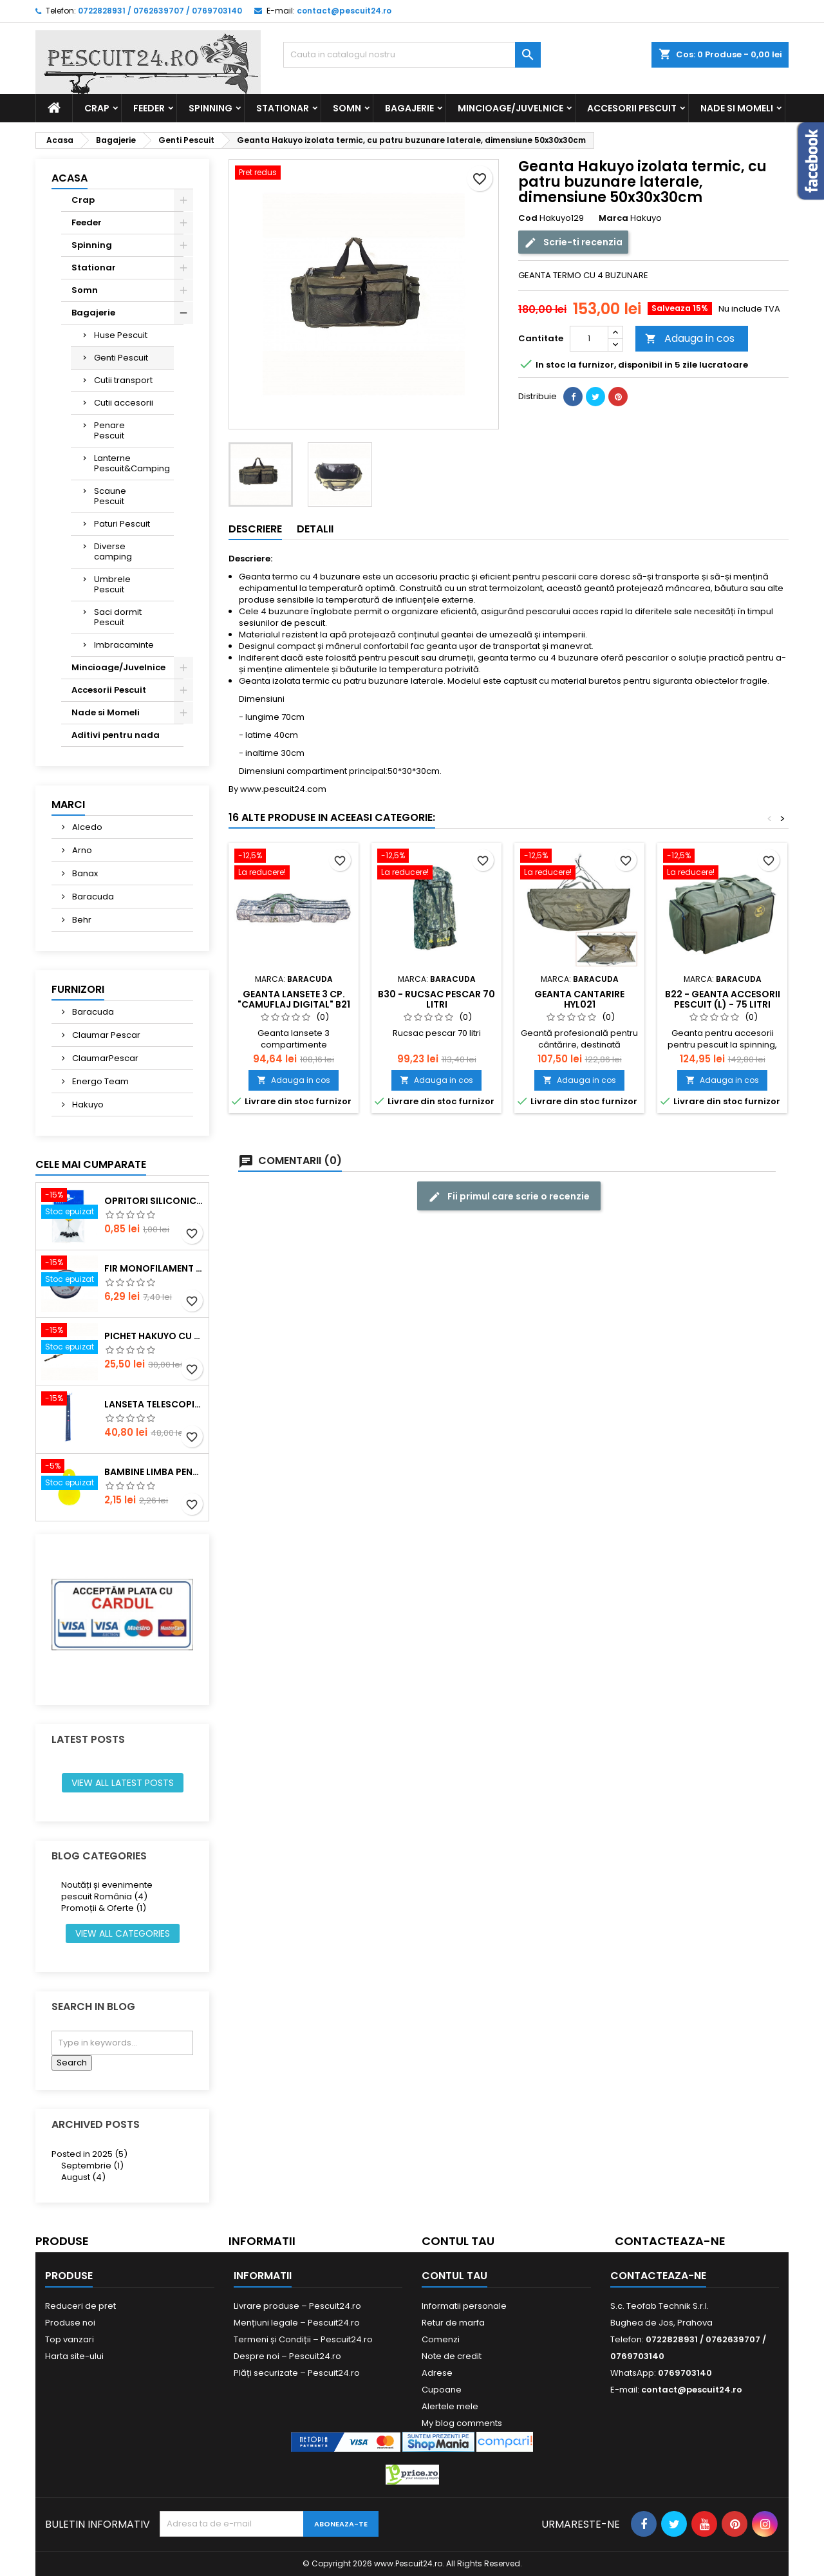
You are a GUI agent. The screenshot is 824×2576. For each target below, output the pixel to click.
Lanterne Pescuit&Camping (132, 463)
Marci (68, 804)
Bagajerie (409, 108)
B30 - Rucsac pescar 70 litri (436, 999)
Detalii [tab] (315, 529)
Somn (347, 108)
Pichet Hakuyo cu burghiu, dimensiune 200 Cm (153, 1336)
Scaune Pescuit (110, 496)
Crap (96, 108)
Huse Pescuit (120, 335)
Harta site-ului (74, 2356)
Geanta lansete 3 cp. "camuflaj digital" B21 (294, 999)
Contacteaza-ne (670, 2241)
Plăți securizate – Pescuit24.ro (297, 2373)
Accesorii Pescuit (632, 108)
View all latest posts (122, 1782)
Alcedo (86, 827)
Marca (613, 218)
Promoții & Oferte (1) (103, 1908)
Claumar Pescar (105, 1035)
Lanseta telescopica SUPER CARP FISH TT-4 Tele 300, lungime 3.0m (153, 1404)
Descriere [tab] (255, 529)
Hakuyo (87, 1104)
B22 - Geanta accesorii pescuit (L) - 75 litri (722, 999)
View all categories (122, 1933)
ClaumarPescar (104, 1058)
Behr (80, 920)
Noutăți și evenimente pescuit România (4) (107, 1891)
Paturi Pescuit (122, 524)
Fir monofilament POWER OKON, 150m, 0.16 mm (153, 1268)
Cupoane (442, 2389)
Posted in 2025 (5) (89, 2154)
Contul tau (458, 2241)
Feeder (149, 108)
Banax (84, 873)
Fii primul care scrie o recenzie (509, 1196)
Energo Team (99, 1081)
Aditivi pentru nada (115, 735)
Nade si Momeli (736, 108)
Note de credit (452, 2356)
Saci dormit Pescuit (118, 617)
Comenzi (441, 2339)
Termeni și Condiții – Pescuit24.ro (303, 2339)
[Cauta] (412, 55)
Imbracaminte (124, 645)
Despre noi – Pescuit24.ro (287, 2356)
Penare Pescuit (109, 430)
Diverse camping (113, 551)
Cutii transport (123, 380)
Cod (528, 218)
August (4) (83, 2177)
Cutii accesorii (123, 403)
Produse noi (70, 2323)
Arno (81, 850)
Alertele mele (450, 2406)
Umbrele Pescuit (112, 584)
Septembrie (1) (92, 2165)
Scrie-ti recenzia (573, 242)
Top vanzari (69, 2339)
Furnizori (78, 989)
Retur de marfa (453, 2323)
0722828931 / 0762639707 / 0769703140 (160, 10)
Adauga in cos (690, 338)
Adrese (437, 2373)
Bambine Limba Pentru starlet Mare (153, 1472)
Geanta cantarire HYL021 (579, 999)
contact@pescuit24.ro (344, 10)
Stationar (282, 108)
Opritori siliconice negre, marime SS (153, 1201)
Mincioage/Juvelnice (510, 108)
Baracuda (92, 896)
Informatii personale (464, 2306)
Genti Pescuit (121, 358)
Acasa (70, 178)
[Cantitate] (589, 339)
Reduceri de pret (80, 2306)
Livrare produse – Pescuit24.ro (297, 2306)
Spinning (210, 108)
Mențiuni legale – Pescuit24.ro (297, 2323)
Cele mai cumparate (90, 1164)
